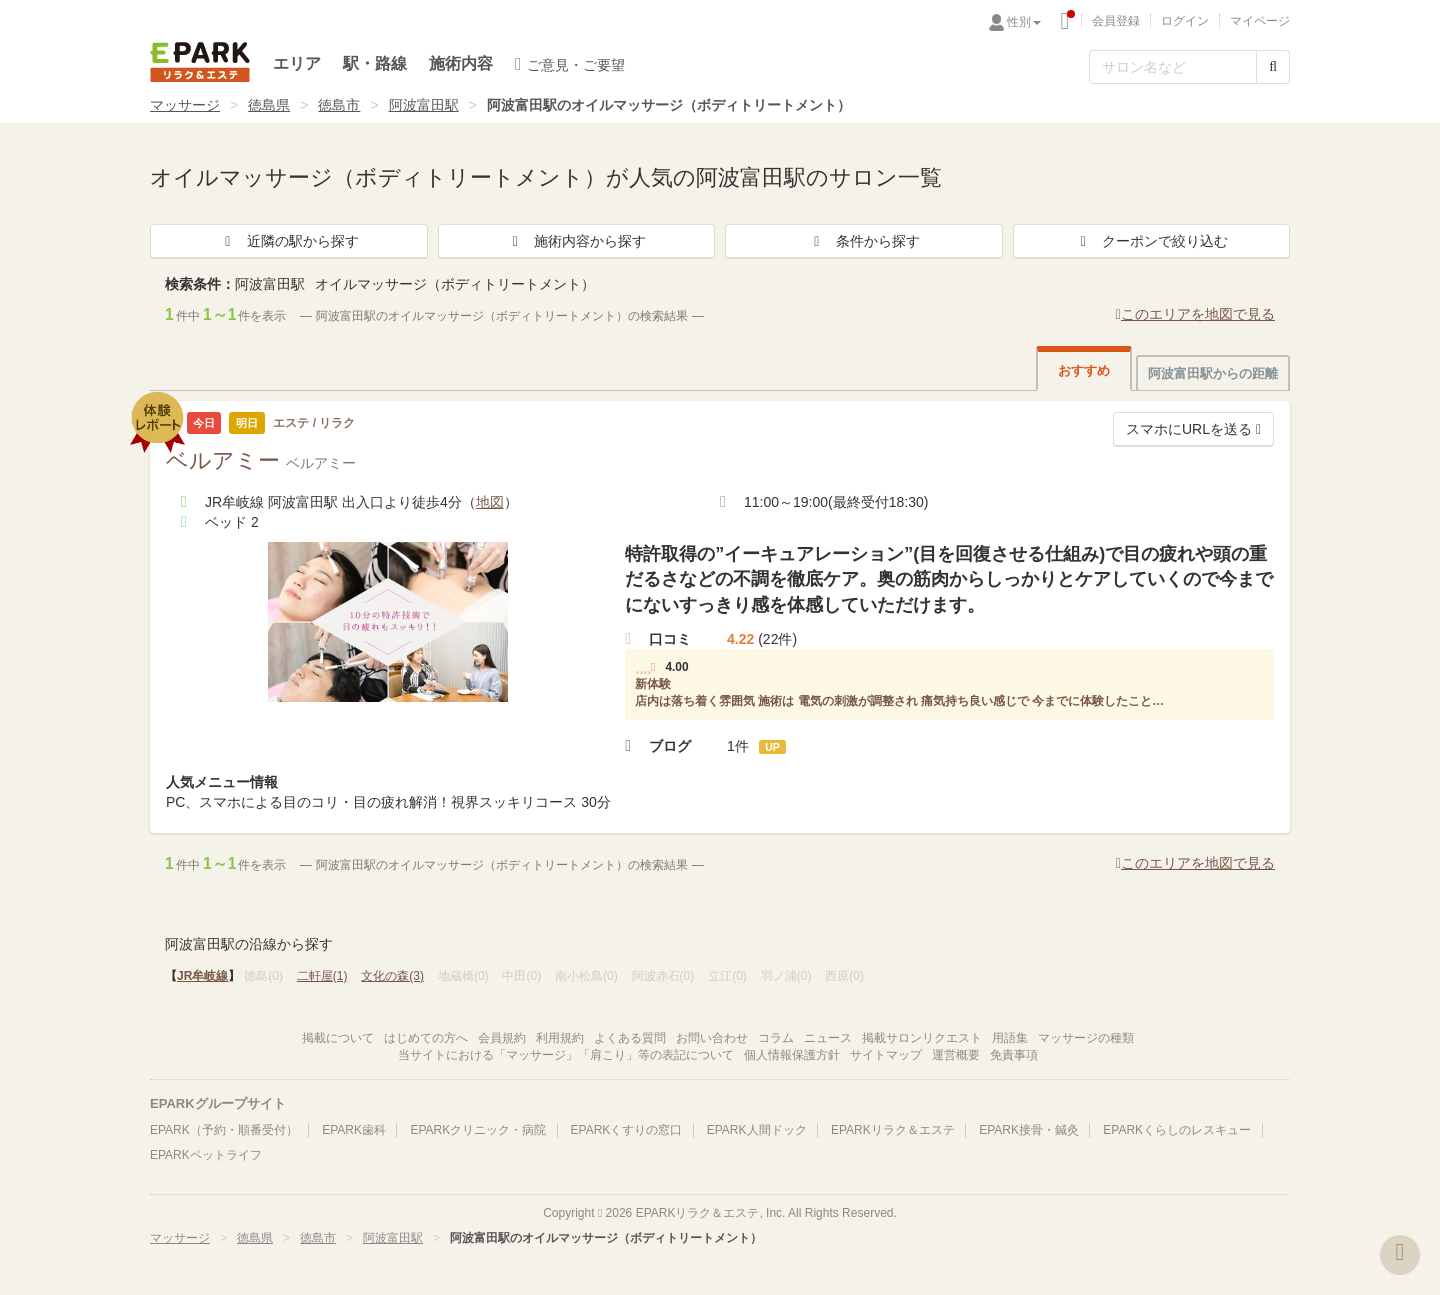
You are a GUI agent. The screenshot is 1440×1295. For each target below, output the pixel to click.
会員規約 (502, 1038)
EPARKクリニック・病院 (478, 1130)
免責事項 (1014, 1055)
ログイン (1185, 21)
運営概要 (956, 1055)
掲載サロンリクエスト (922, 1038)
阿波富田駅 (424, 105)
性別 (1024, 22)
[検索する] (1273, 67)
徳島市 (339, 105)
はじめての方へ (426, 1038)
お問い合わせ (712, 1038)
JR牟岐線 (202, 976)
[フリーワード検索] (1173, 67)
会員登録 (1116, 21)
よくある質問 (630, 1038)
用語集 (1010, 1038)
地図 (490, 502)
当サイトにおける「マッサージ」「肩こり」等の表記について (566, 1055)
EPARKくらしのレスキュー (1177, 1130)
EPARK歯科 (354, 1130)
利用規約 (560, 1038)
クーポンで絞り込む (1151, 241)
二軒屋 (322, 976)
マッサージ (185, 105)
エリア (297, 63)
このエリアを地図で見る (1195, 314)
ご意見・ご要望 (570, 64)
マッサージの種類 (1086, 1038)
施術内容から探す (576, 241)
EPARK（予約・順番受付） (224, 1130)
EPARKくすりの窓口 (627, 1130)
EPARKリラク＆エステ (200, 62)
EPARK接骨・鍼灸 (1029, 1130)
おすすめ (1084, 370)
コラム (776, 1038)
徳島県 (269, 105)
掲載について (338, 1038)
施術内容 (461, 63)
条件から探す (864, 241)
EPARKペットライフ (206, 1155)
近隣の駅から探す (289, 241)
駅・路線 (375, 63)
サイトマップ (886, 1055)
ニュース (828, 1038)
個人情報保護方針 (792, 1055)
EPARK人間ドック (757, 1130)
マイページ (1260, 21)
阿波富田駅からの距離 (1213, 373)
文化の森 (392, 976)
